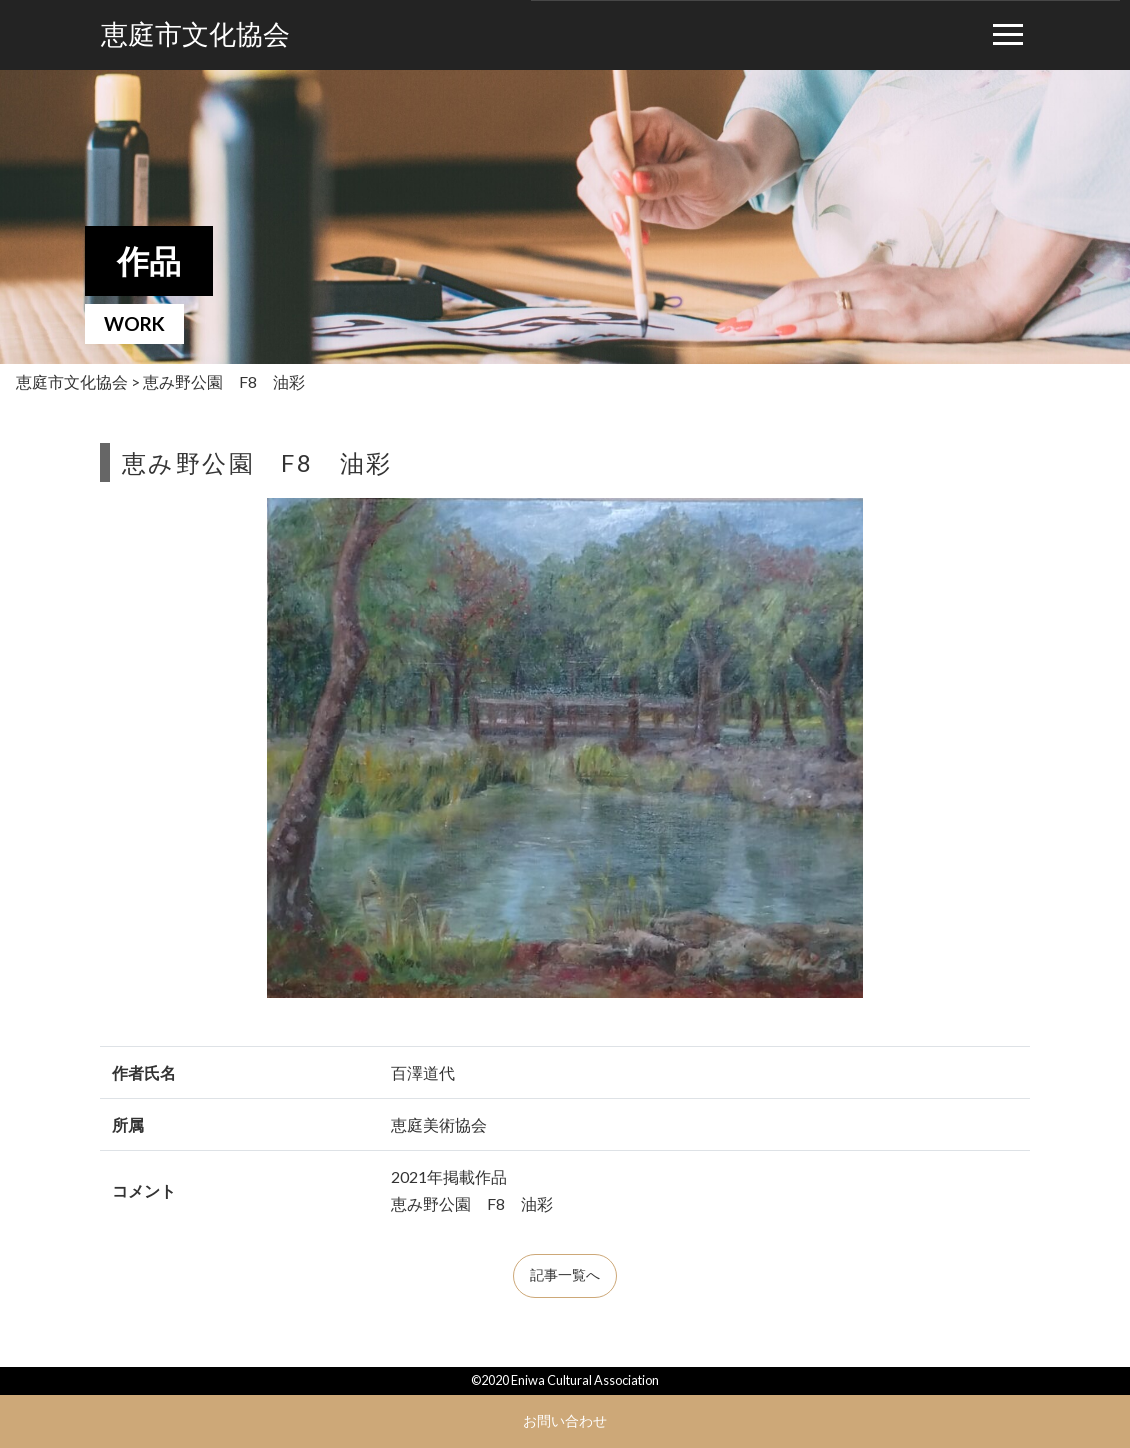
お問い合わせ (565, 1420)
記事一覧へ (565, 1275)
